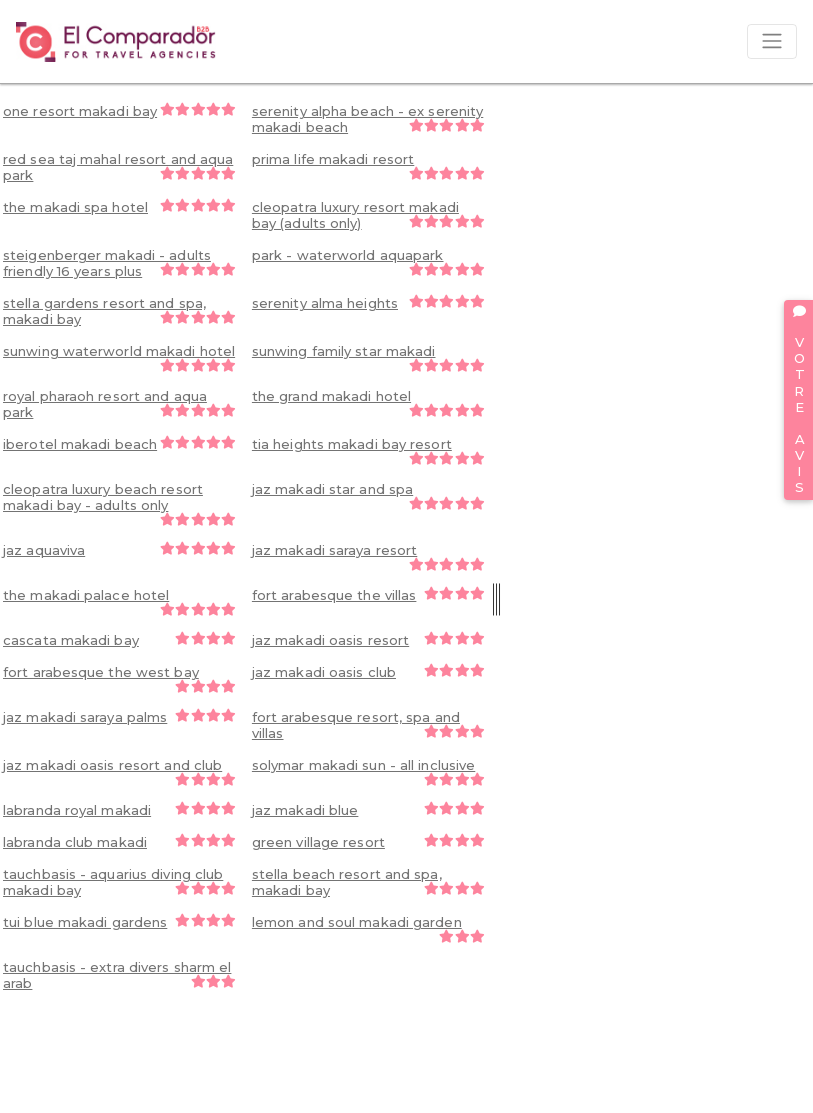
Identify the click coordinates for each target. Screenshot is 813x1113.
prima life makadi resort (368, 165)
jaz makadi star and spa (368, 495)
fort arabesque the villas (368, 595)
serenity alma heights (368, 303)
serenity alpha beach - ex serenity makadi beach (368, 119)
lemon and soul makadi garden (368, 928)
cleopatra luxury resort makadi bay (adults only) (368, 215)
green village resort (368, 842)
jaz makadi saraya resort (368, 556)
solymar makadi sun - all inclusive (368, 771)
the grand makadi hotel (368, 402)
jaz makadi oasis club (368, 672)
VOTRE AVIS (799, 400)
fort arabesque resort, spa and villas (368, 725)
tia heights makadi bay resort (368, 450)
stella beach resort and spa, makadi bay (368, 882)
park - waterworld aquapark (368, 261)
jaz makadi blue (368, 810)
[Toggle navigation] (772, 41)
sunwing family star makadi (368, 357)
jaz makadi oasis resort (368, 640)
